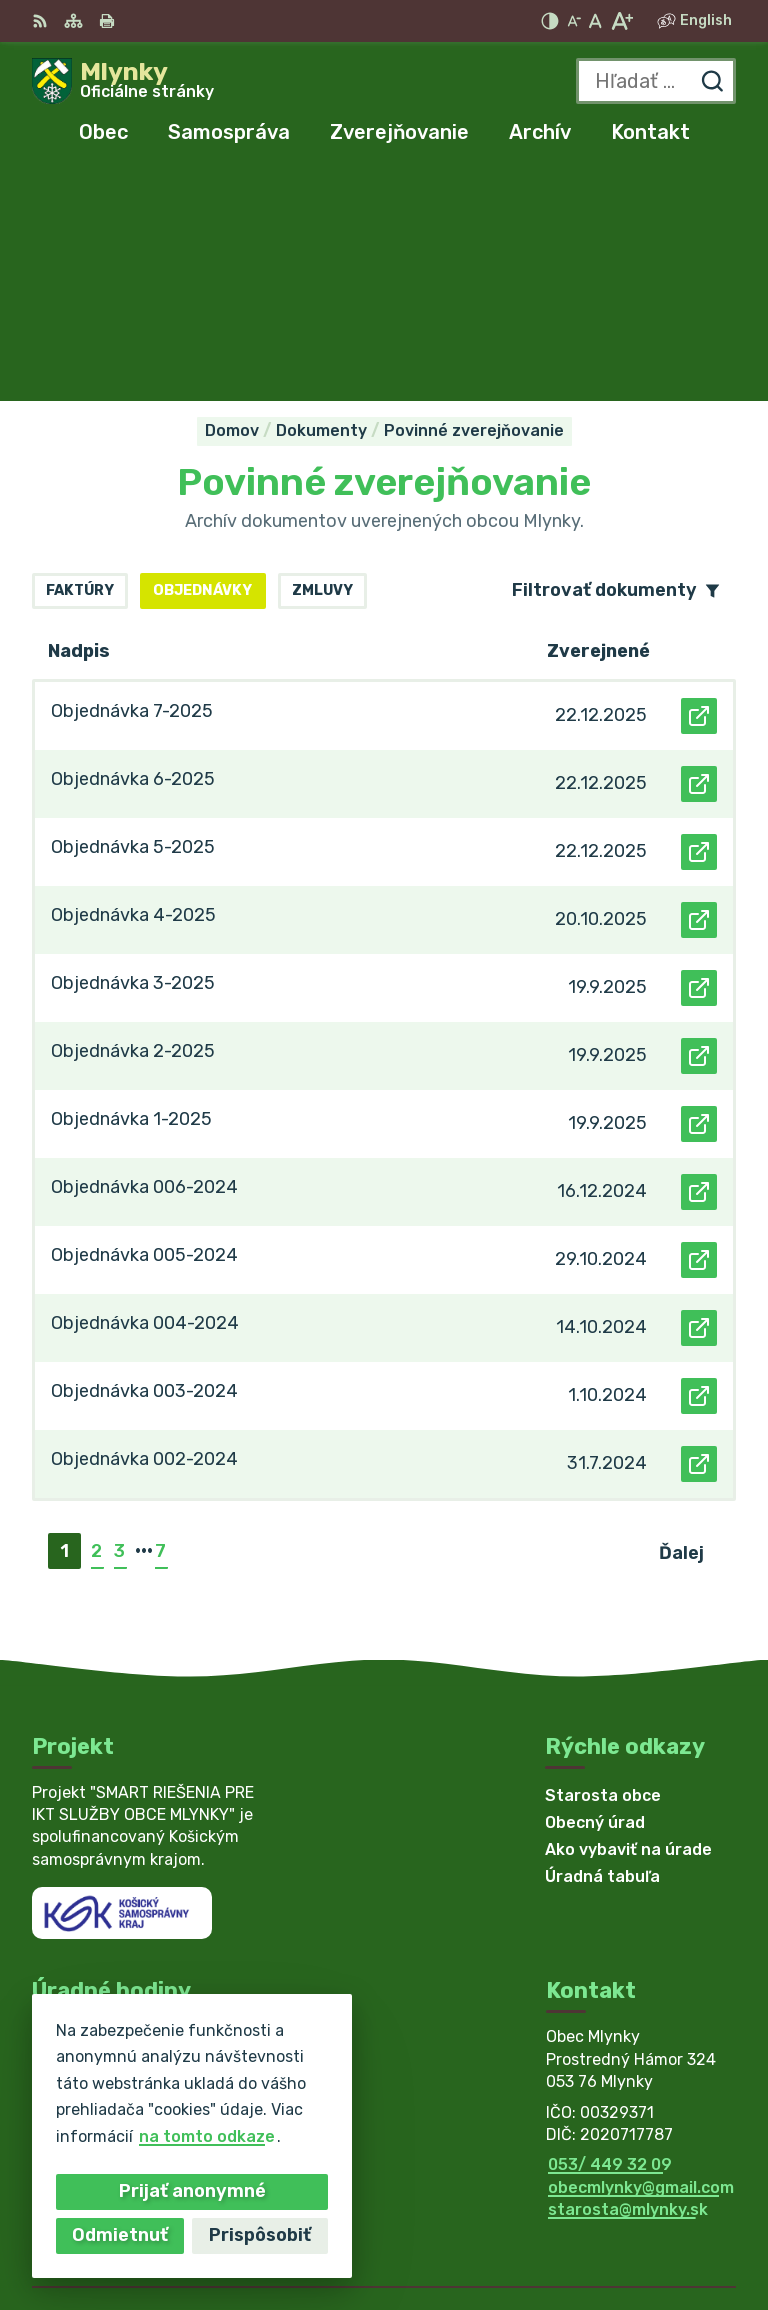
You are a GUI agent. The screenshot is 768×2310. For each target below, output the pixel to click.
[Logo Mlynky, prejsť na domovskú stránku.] (123, 81)
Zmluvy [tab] (322, 358)
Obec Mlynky (685, 2229)
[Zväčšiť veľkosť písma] (621, 21)
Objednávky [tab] (202, 358)
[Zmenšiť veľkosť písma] (574, 21)
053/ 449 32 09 (610, 1932)
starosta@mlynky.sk (628, 1976)
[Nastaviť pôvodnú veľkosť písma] (595, 21)
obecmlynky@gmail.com (641, 1954)
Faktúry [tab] (80, 358)
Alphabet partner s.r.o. (644, 2203)
